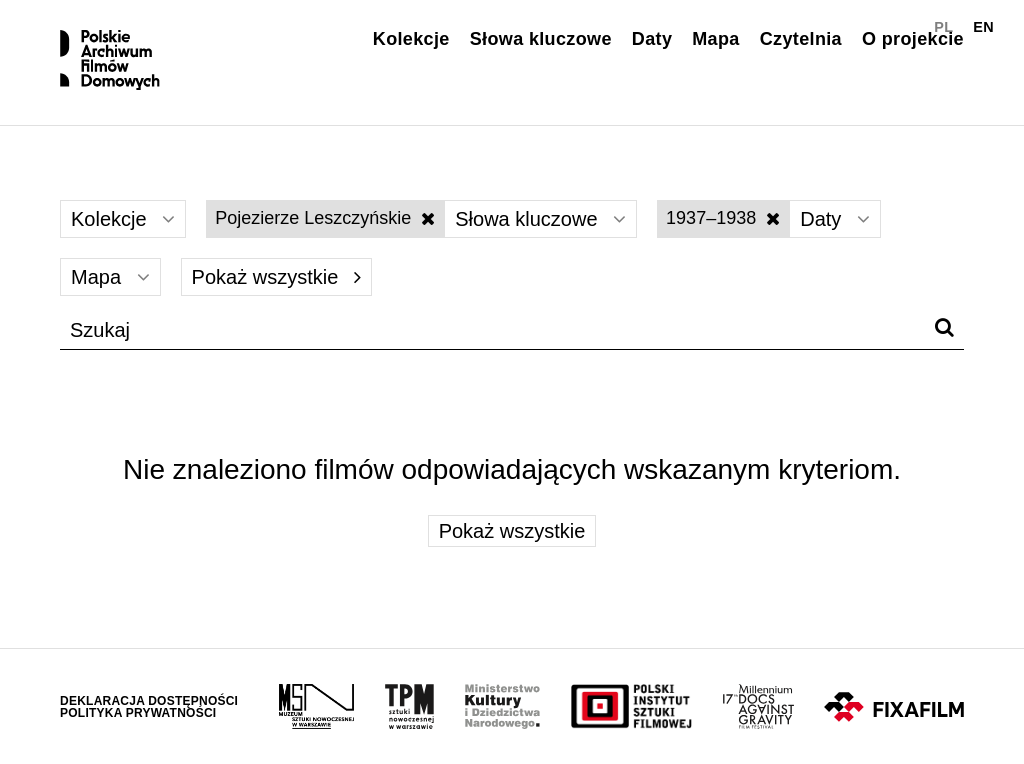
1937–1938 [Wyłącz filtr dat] (723, 218)
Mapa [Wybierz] (110, 277)
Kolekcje (411, 39)
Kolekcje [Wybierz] (123, 219)
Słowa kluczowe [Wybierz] (540, 219)
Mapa (715, 39)
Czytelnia (801, 39)
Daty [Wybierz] (835, 219)
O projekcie (913, 39)
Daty (652, 39)
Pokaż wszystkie (276, 277)
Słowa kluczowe (541, 39)
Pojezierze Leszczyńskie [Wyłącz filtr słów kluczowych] (325, 218)
